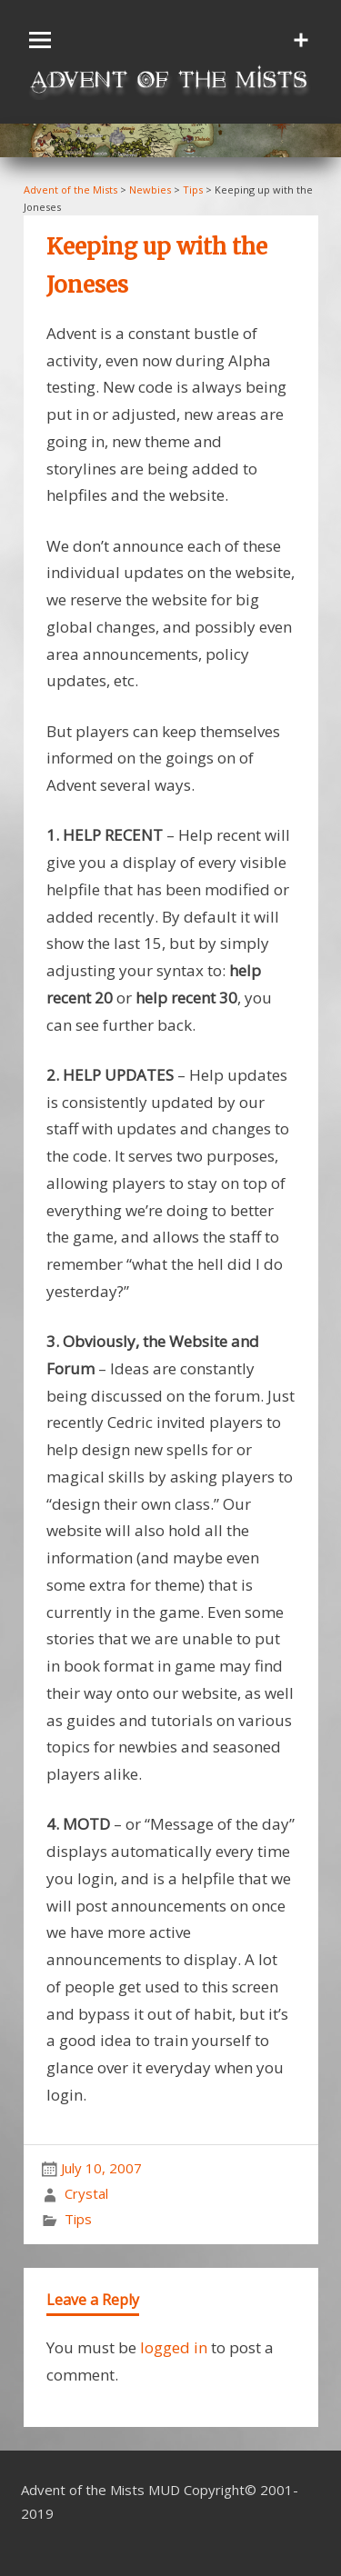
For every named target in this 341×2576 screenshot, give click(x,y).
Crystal (86, 2193)
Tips (78, 2219)
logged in (173, 2347)
